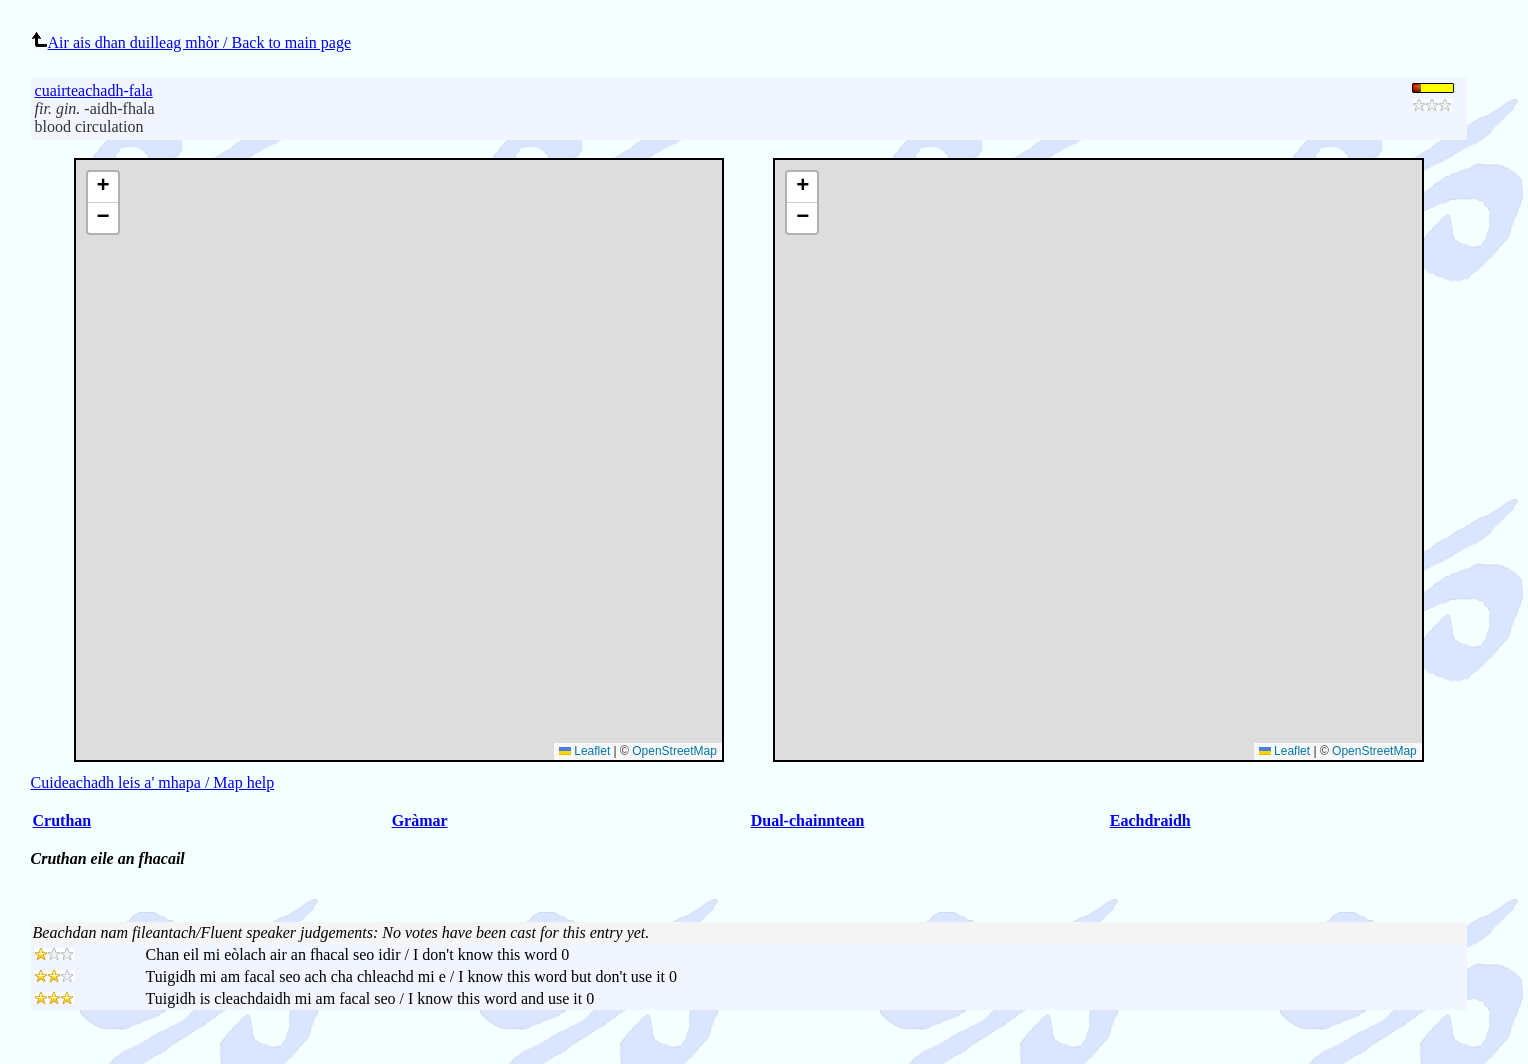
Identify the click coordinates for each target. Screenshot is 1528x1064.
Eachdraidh (1150, 820)
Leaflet (1284, 751)
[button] (802, 187)
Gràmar (420, 820)
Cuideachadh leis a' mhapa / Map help (153, 782)
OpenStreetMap (1374, 751)
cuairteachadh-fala (94, 90)
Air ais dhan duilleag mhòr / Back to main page (191, 42)
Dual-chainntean (808, 820)
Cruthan (62, 820)
